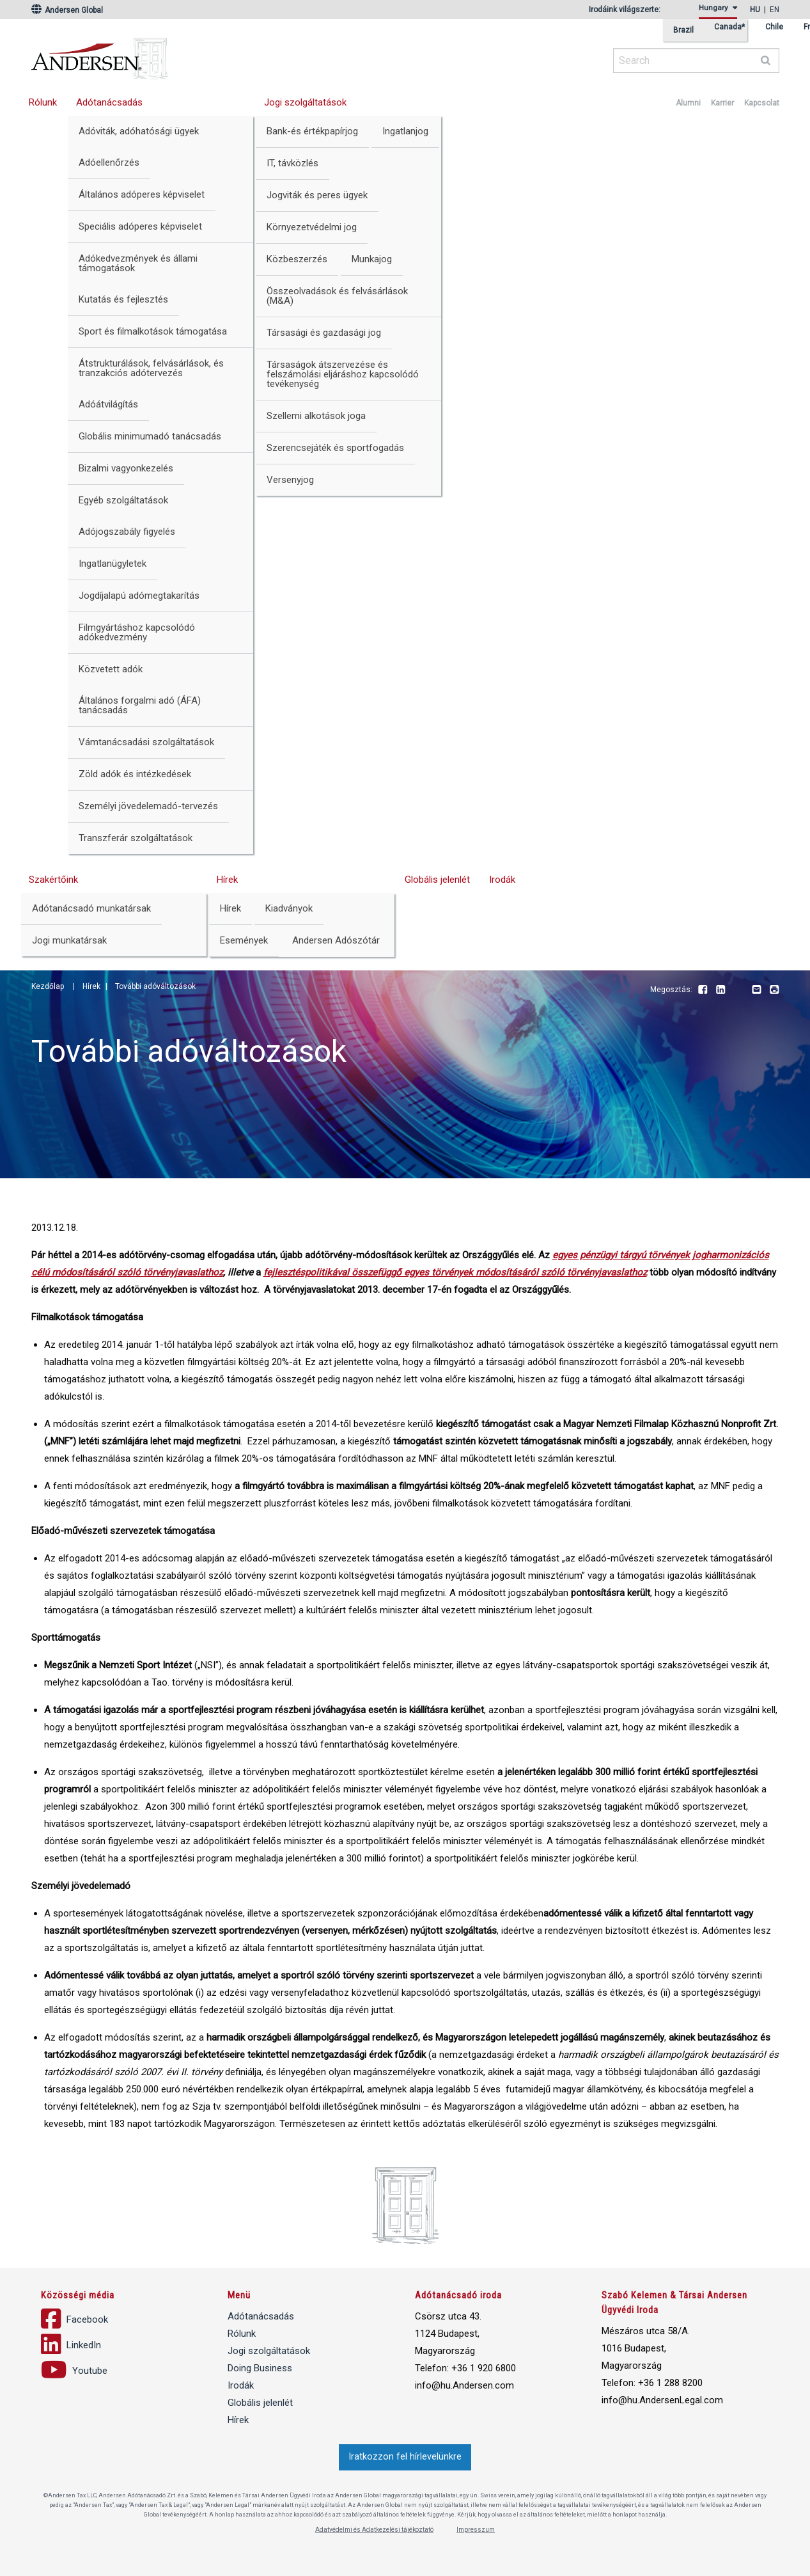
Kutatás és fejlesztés (123, 299)
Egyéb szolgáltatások (123, 500)
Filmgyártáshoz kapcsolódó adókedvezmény (137, 632)
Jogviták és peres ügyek (317, 195)
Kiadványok (289, 908)
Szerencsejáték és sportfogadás (335, 448)
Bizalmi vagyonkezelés (126, 468)
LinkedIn (720, 990)
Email (756, 990)
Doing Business (260, 2368)
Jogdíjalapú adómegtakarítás (139, 595)
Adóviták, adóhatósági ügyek (139, 131)
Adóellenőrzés (109, 162)
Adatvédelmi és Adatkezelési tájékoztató (374, 2529)
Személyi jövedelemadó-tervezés (148, 806)
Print (774, 990)
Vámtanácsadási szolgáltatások (146, 742)
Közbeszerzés (297, 259)
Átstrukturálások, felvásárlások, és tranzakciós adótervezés (151, 368)
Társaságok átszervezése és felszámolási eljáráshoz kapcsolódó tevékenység (343, 374)
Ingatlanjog (405, 131)
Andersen (223, 54)
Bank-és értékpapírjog (312, 131)
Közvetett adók (111, 669)
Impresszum (475, 2529)
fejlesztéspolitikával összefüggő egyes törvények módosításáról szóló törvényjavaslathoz (455, 1272)
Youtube (738, 990)
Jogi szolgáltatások (305, 102)
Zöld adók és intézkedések (135, 774)
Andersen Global (67, 10)
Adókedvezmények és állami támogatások (138, 263)
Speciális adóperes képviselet (140, 226)
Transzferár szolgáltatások (135, 838)
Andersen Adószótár (336, 940)
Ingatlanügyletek (112, 563)
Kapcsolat (761, 103)
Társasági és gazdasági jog (324, 332)
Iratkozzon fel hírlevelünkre (405, 2456)
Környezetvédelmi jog (312, 227)
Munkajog (372, 259)
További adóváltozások (155, 986)
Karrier (722, 103)
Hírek (227, 879)
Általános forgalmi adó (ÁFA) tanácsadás (140, 705)
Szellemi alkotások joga (316, 416)
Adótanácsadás (109, 102)
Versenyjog (290, 480)
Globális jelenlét (437, 879)
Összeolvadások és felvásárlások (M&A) (337, 295)
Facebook (702, 990)
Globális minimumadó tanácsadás (150, 436)
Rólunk (43, 102)
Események (244, 940)
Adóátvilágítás (108, 404)
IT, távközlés (292, 163)
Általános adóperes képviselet (142, 194)
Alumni (688, 103)
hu (755, 9)
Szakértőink (53, 879)
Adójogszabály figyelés (127, 531)
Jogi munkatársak (69, 940)
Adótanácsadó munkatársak (91, 908)
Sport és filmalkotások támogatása (153, 331)
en (774, 9)
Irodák (502, 879)
